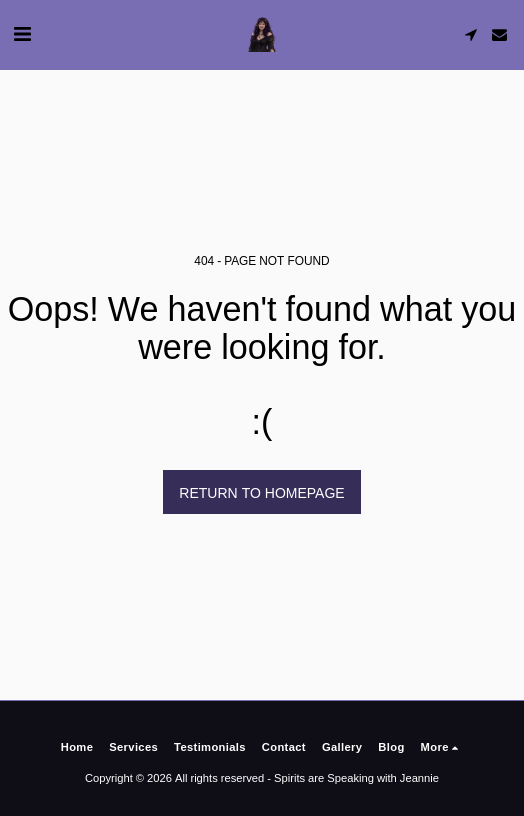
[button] (22, 33)
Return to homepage (261, 492)
